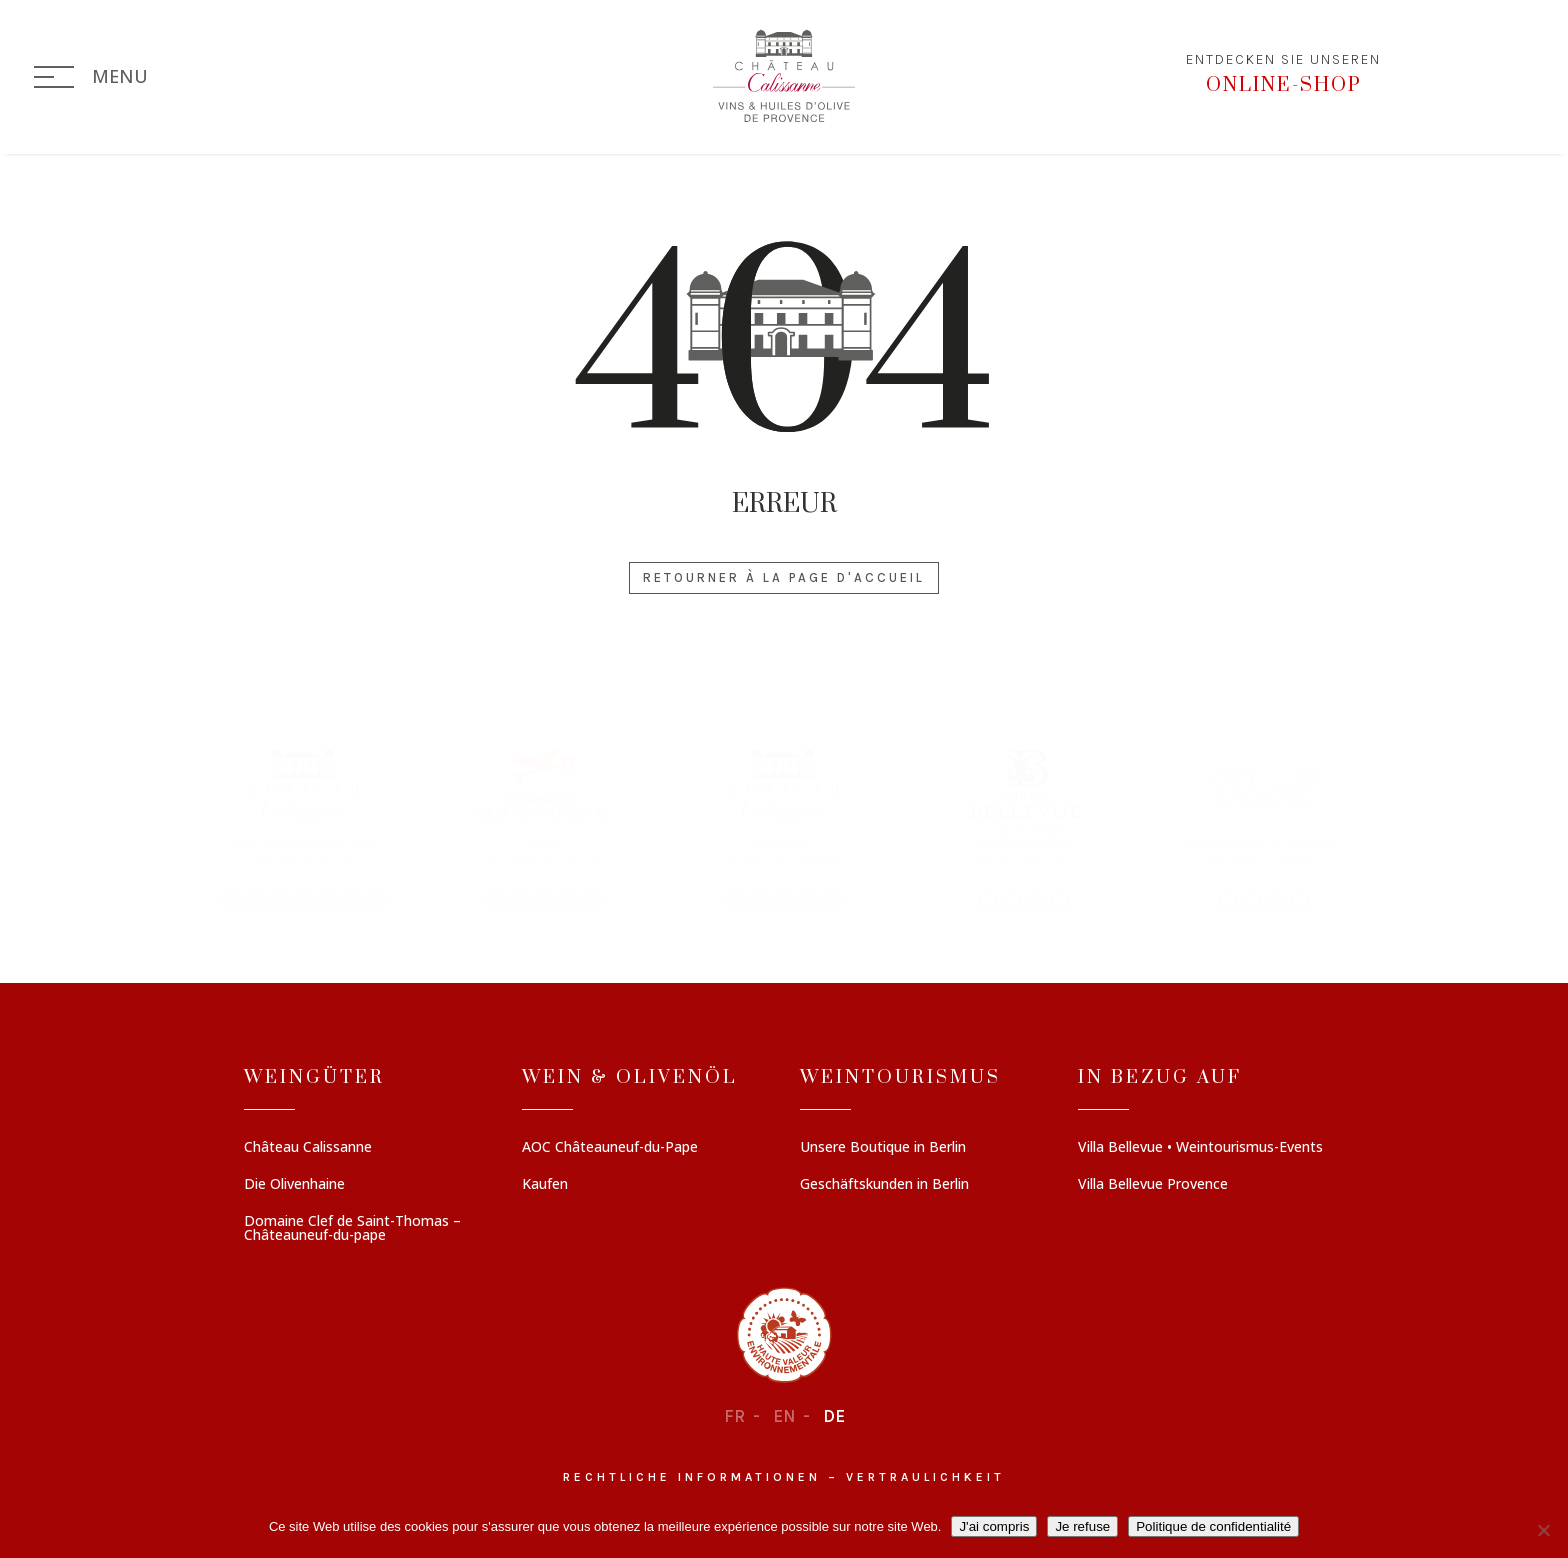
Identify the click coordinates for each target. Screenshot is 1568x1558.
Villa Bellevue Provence (1153, 1185)
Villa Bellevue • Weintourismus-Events (1200, 1148)
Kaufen (545, 1185)
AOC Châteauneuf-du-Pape (610, 1148)
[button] (304, 829)
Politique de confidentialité (1213, 1526)
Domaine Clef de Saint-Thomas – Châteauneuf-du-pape (352, 1229)
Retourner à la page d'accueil (784, 577)
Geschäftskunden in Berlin (884, 1185)
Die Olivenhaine (294, 1185)
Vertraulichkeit (925, 1477)
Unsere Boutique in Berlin (883, 1148)
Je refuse (1082, 1526)
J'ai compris (994, 1526)
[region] (784, 829)
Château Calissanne (308, 1148)
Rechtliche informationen (692, 1477)
